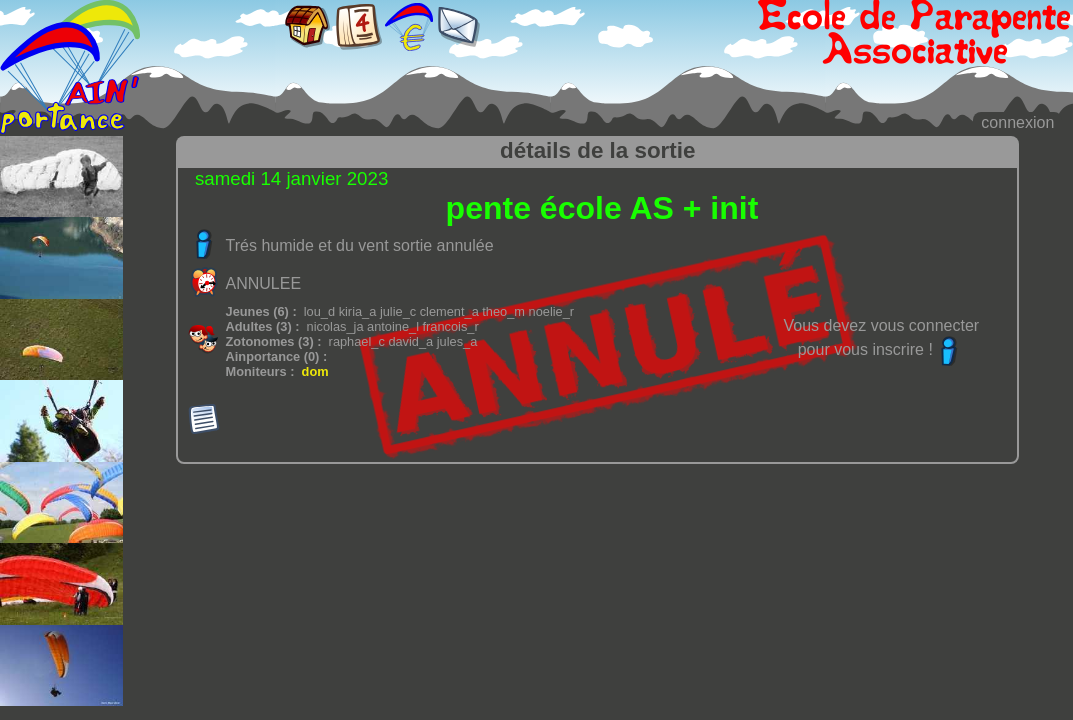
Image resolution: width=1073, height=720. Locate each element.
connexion (1017, 122)
